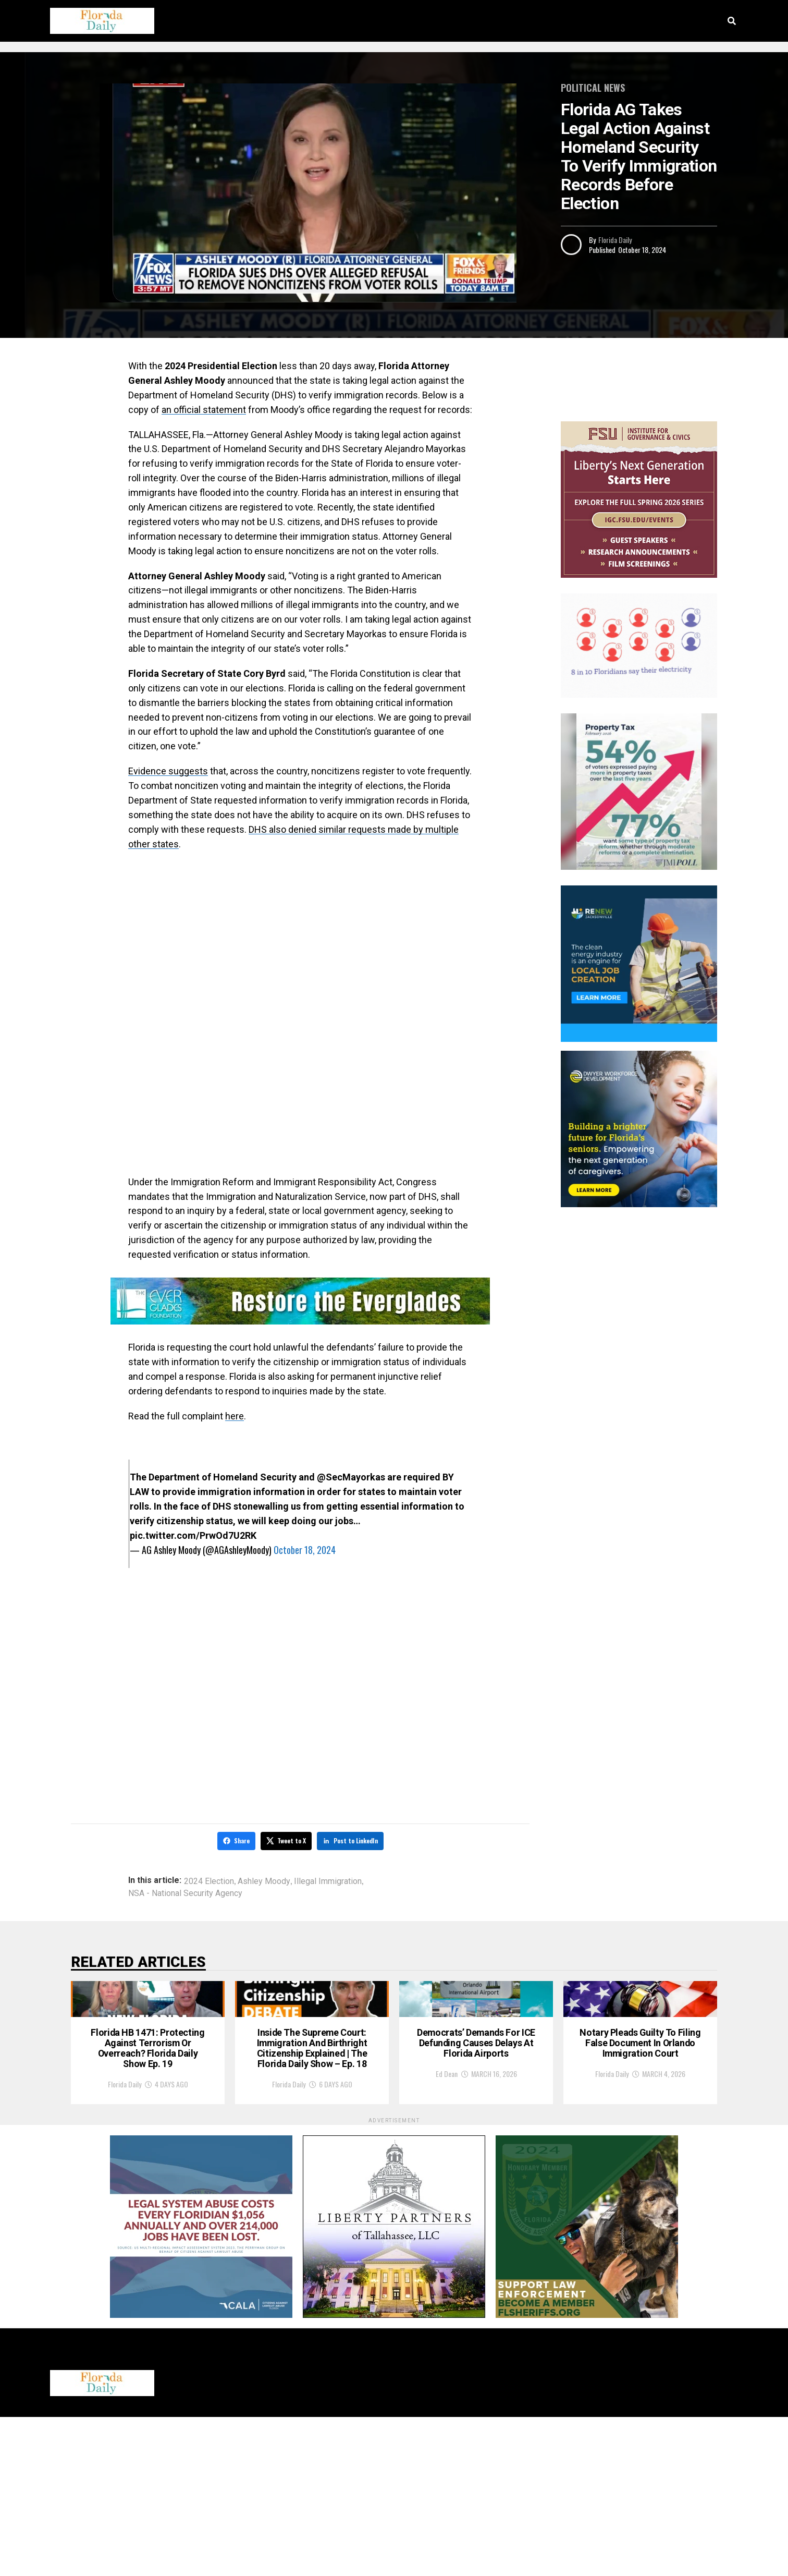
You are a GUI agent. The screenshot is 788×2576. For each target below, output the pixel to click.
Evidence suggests (168, 770)
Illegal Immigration (328, 1880)
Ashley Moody (264, 1880)
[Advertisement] (300, 935)
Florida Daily (615, 239)
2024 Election (209, 1880)
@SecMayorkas (351, 1477)
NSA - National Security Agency (185, 1892)
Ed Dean (447, 2214)
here (234, 1416)
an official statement (204, 409)
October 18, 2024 (305, 1550)
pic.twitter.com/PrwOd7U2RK (193, 1535)
